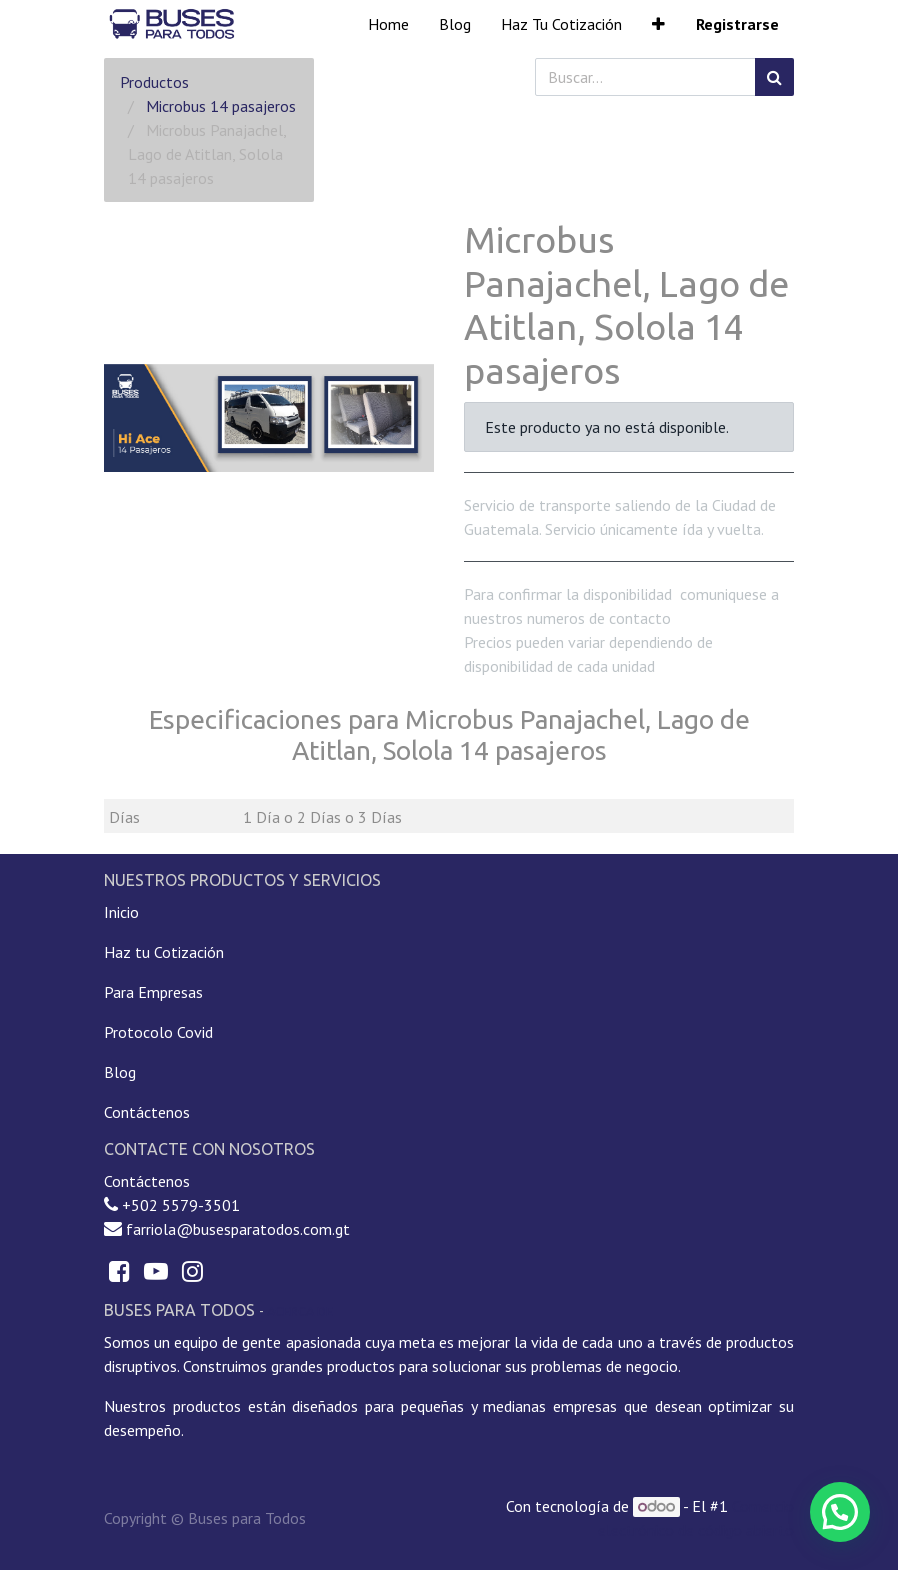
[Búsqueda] (774, 77)
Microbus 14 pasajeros (221, 106)
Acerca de (300, 1311)
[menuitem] (388, 24)
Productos (154, 82)
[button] (658, 24)
